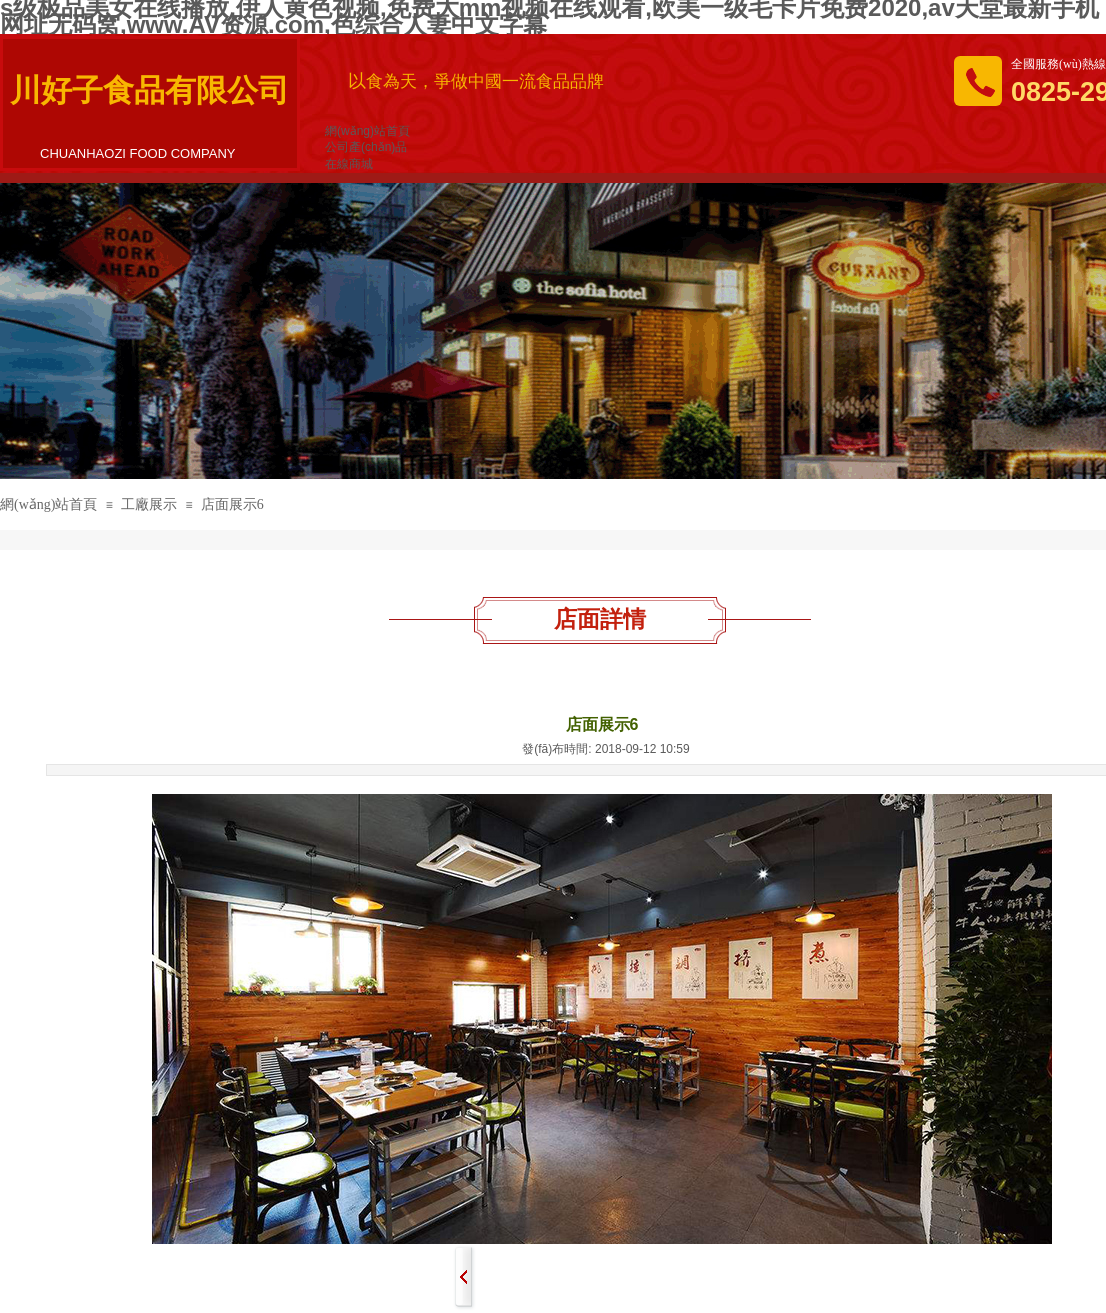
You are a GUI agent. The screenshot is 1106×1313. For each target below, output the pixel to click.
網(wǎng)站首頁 (48, 504)
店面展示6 (232, 504)
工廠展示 (149, 504)
